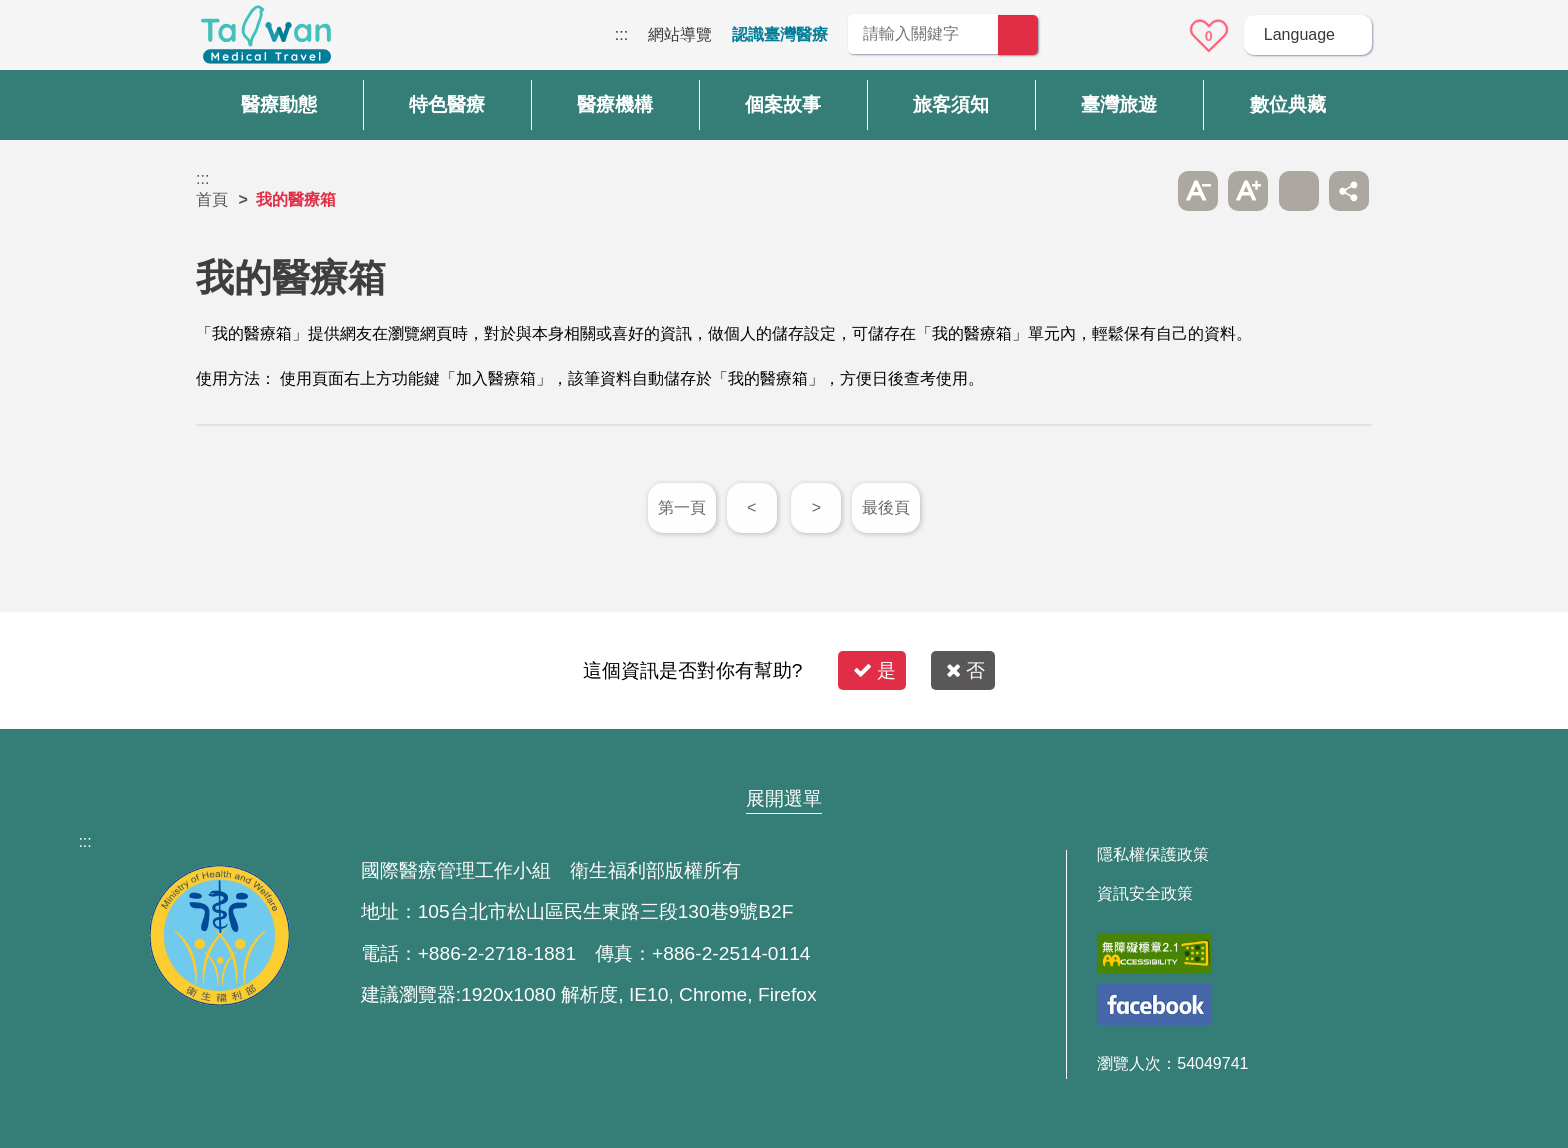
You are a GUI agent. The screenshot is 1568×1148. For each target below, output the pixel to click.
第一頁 (682, 507)
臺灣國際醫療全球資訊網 (266, 40)
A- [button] (1198, 191)
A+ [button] (1248, 191)
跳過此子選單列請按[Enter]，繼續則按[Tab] (1147, 191)
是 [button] (874, 670)
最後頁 (886, 507)
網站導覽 (680, 34)
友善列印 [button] (1299, 191)
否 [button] (965, 670)
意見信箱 (1153, 36)
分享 (1349, 191)
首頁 (212, 199)
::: (621, 34)
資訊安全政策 (1145, 894)
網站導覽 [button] (784, 760)
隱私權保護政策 (1153, 855)
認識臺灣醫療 (780, 34)
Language (1299, 34)
